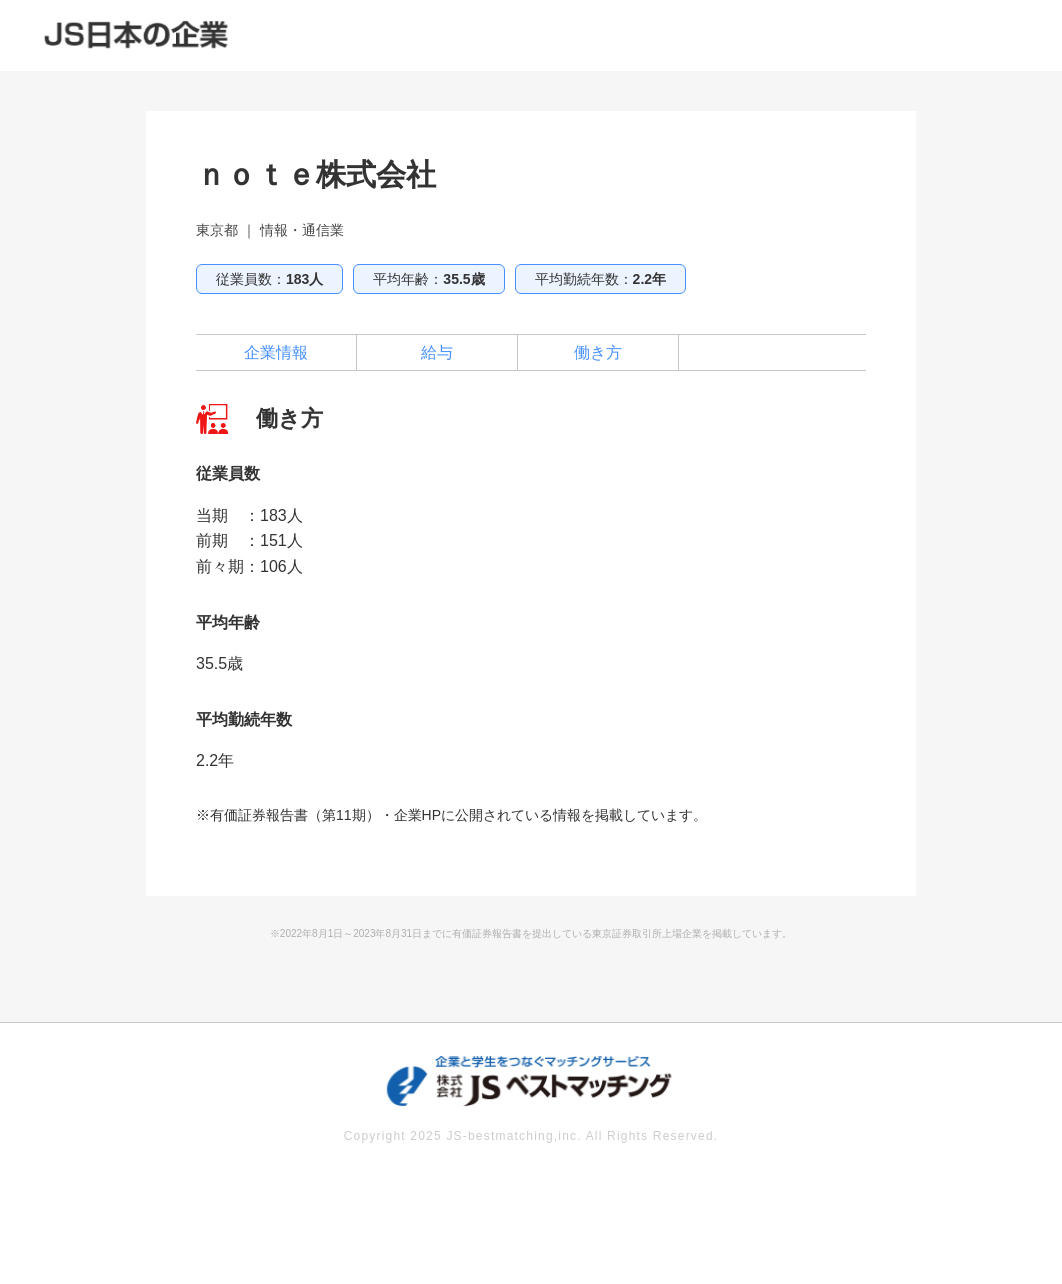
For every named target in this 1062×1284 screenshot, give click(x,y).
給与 (437, 352)
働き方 (598, 352)
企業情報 (276, 352)
